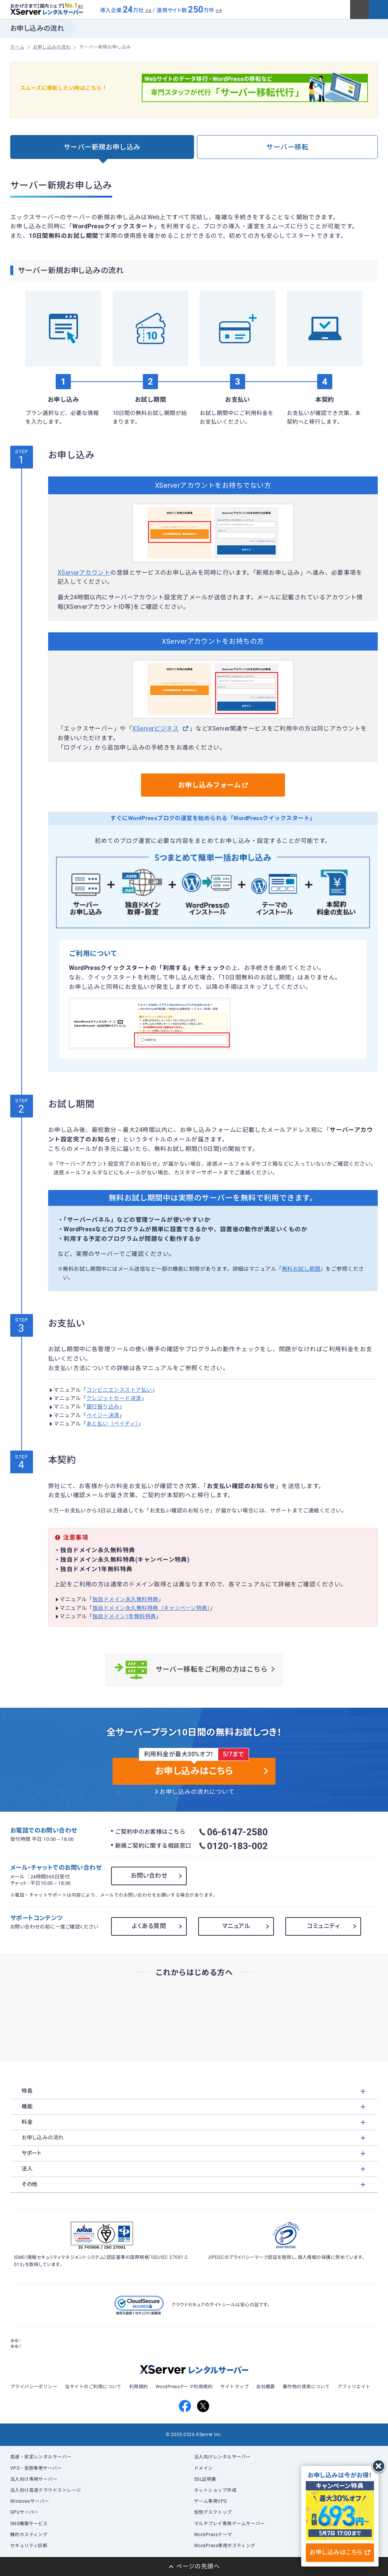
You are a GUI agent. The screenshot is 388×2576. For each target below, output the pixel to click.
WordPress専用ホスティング (224, 2545)
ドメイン (203, 2468)
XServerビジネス (155, 728)
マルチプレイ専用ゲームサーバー (229, 2523)
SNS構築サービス (29, 2523)
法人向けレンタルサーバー (222, 2457)
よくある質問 (149, 1926)
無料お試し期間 (301, 1269)
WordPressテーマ (213, 2534)
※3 (148, 10)
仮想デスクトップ (213, 2512)
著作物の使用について (306, 2386)
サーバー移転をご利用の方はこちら (194, 1670)
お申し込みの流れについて (197, 1792)
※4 (218, 10)
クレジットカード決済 (113, 1398)
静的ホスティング (29, 2534)
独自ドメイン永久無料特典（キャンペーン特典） (151, 1608)
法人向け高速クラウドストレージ (45, 2490)
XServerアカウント (84, 572)
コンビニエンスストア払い (119, 1390)
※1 (80, 6)
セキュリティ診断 (29, 2545)
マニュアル (236, 1926)
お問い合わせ (149, 1875)
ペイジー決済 (102, 1415)
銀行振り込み (102, 1407)
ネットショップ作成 (215, 2490)
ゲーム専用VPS (210, 2501)
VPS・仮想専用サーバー (36, 2468)
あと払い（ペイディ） (112, 1424)
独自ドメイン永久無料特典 (125, 1599)
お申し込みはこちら (340, 2552)
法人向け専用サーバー (34, 2479)
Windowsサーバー (29, 2501)
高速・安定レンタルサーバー (41, 2457)
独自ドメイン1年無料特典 (124, 1616)
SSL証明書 (205, 2479)
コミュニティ (323, 1926)
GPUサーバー (24, 2512)
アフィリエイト (354, 2386)
